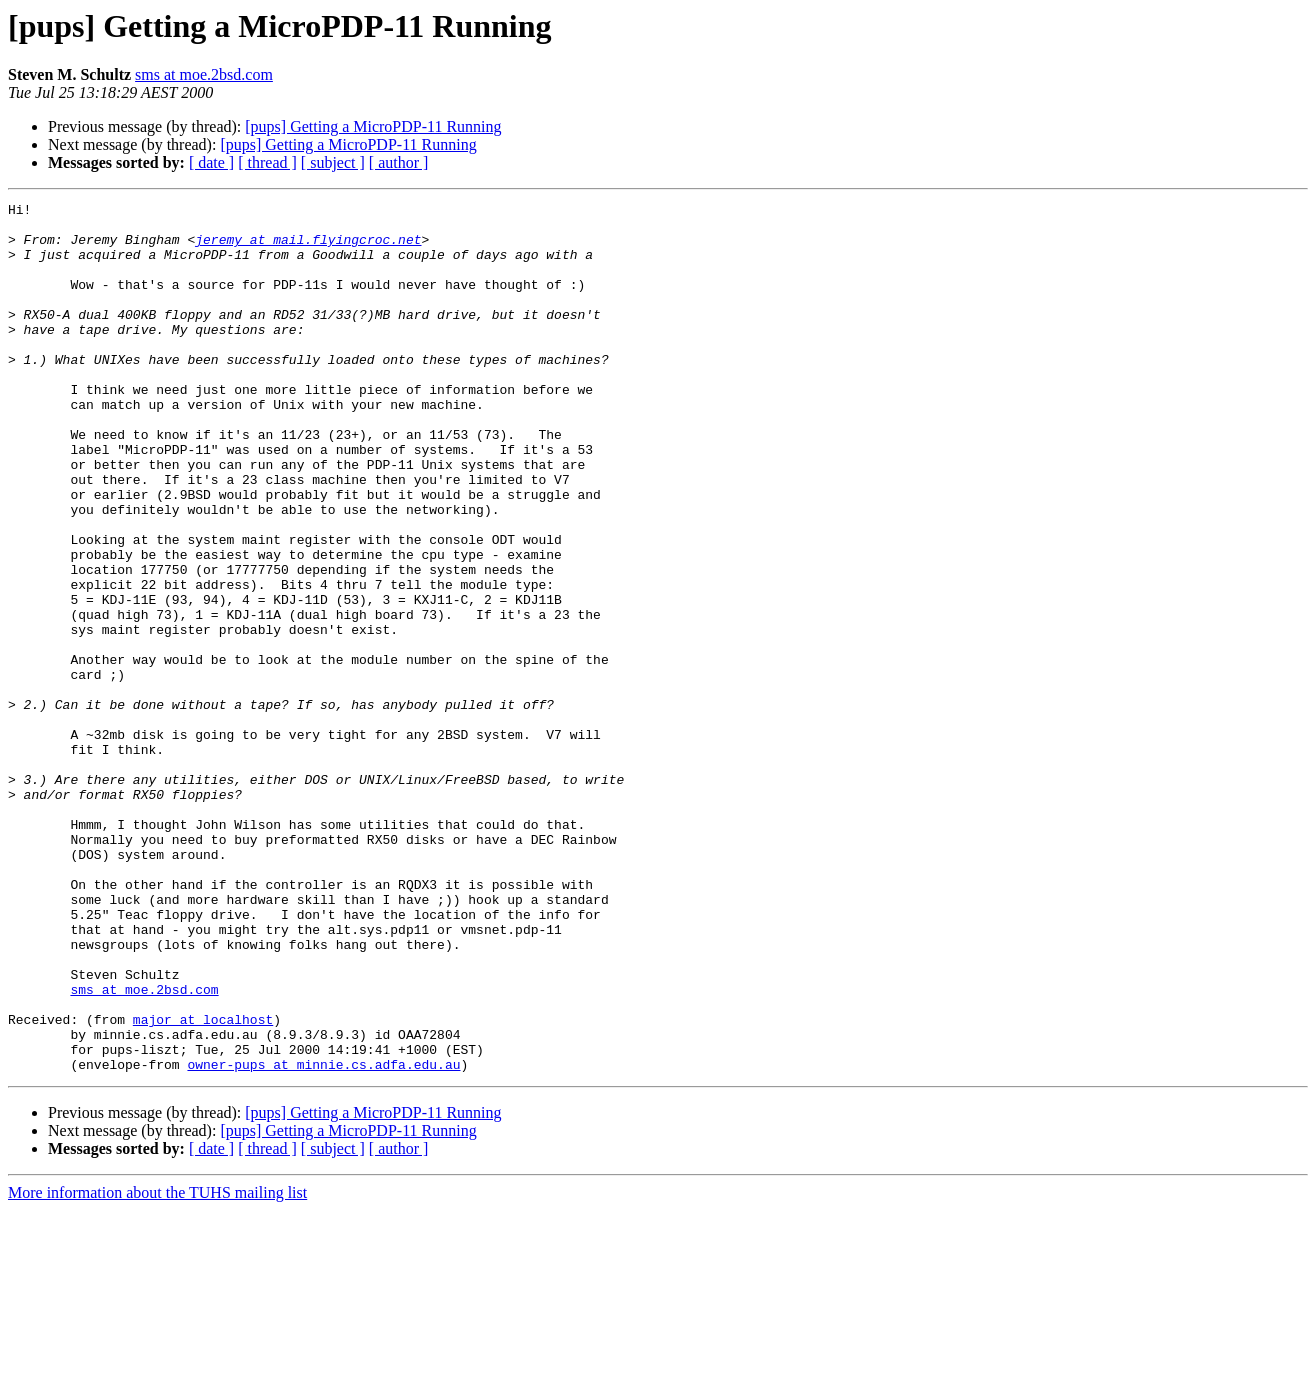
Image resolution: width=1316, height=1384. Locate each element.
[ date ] (211, 162)
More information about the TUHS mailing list (157, 1366)
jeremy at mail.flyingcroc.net (308, 248)
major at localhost (203, 1184)
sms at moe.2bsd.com (204, 74)
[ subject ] (333, 162)
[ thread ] (267, 162)
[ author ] (399, 162)
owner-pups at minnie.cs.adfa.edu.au (323, 1238)
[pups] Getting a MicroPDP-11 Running (373, 126)
